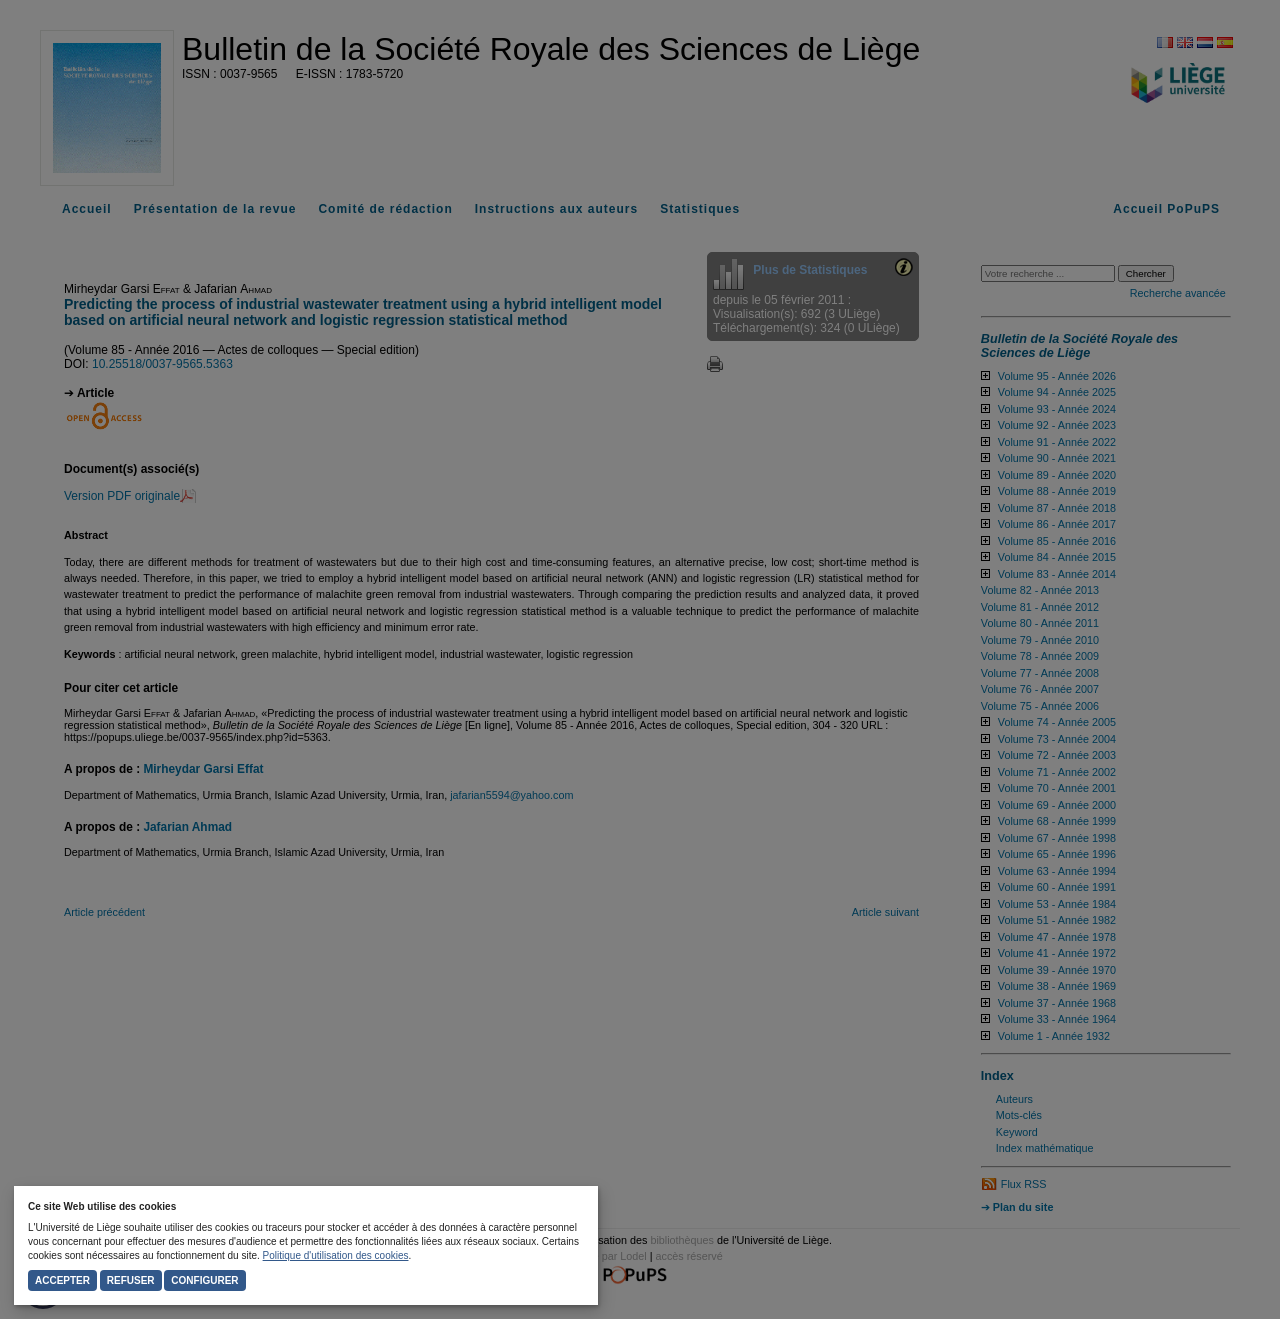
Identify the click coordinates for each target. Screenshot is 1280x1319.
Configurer (204, 1280)
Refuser (131, 1280)
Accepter (62, 1280)
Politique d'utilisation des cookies (336, 1255)
